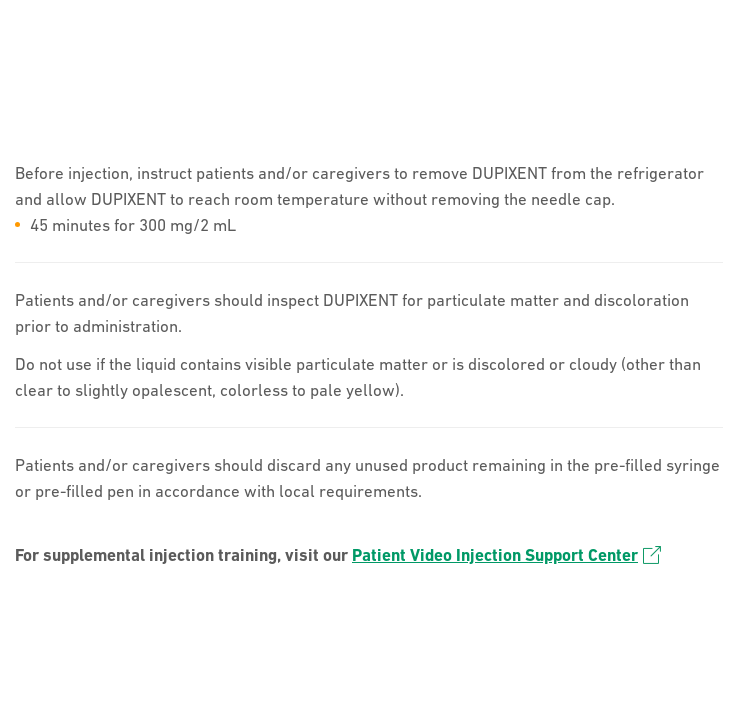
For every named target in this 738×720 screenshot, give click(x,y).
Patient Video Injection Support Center (506, 555)
